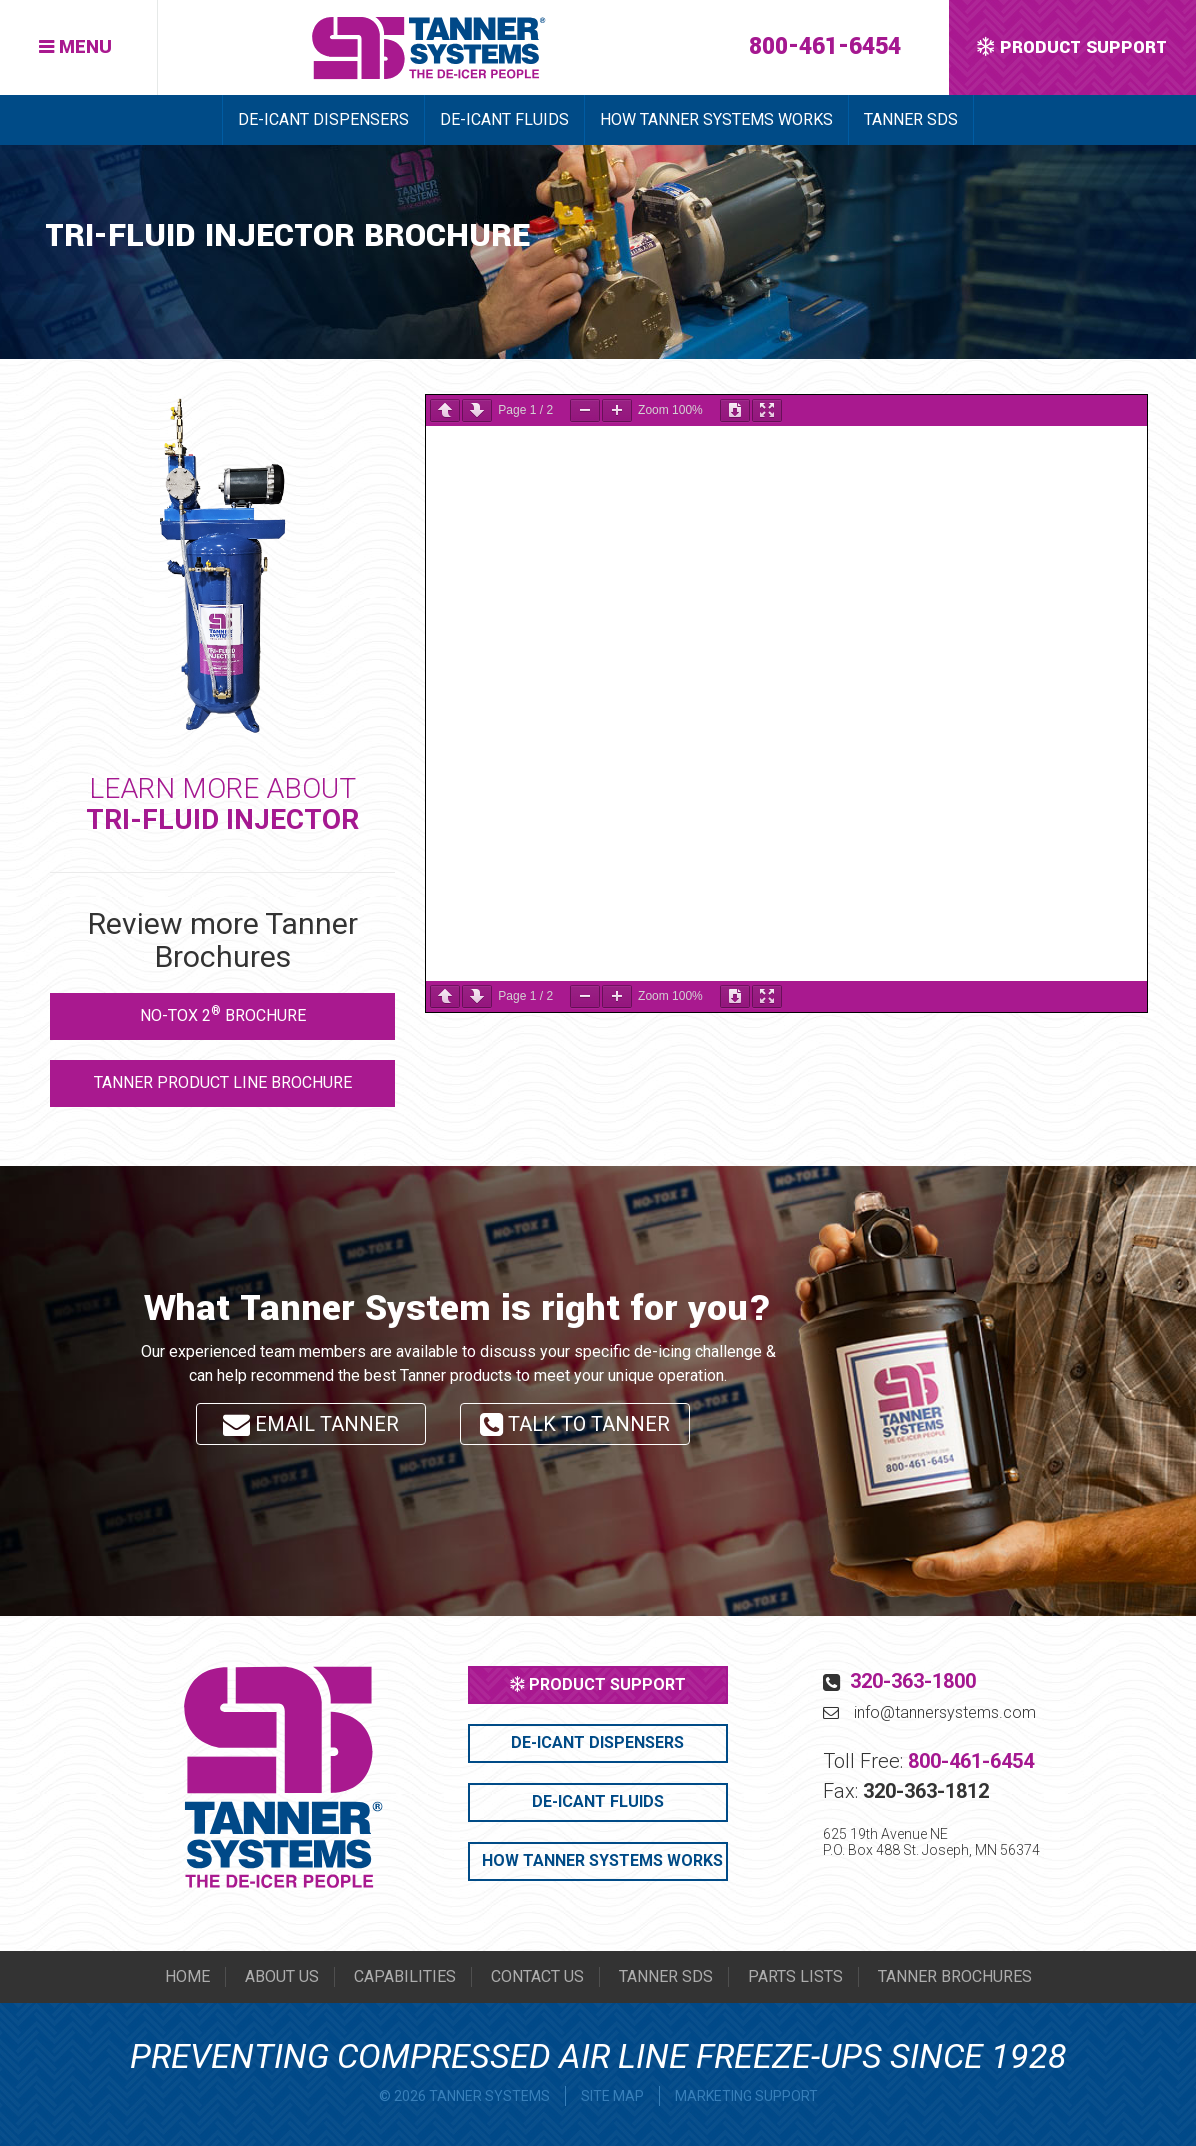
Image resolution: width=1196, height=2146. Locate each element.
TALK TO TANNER (575, 1429)
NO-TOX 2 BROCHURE (223, 1014)
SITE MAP (612, 2096)
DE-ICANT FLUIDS (504, 119)
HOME (187, 1976)
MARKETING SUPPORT (746, 2096)
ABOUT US (282, 1976)
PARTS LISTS (795, 1976)
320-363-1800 (913, 1681)
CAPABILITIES (405, 1976)
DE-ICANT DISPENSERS (323, 119)
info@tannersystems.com (945, 1712)
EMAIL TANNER (311, 1424)
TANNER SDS (911, 119)
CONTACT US (537, 1976)
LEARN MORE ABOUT (222, 804)
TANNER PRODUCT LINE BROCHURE (223, 1082)
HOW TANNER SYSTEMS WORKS (716, 119)
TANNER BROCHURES (955, 1976)
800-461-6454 (825, 46)
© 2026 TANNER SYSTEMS (464, 2096)
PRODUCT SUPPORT (598, 1684)
